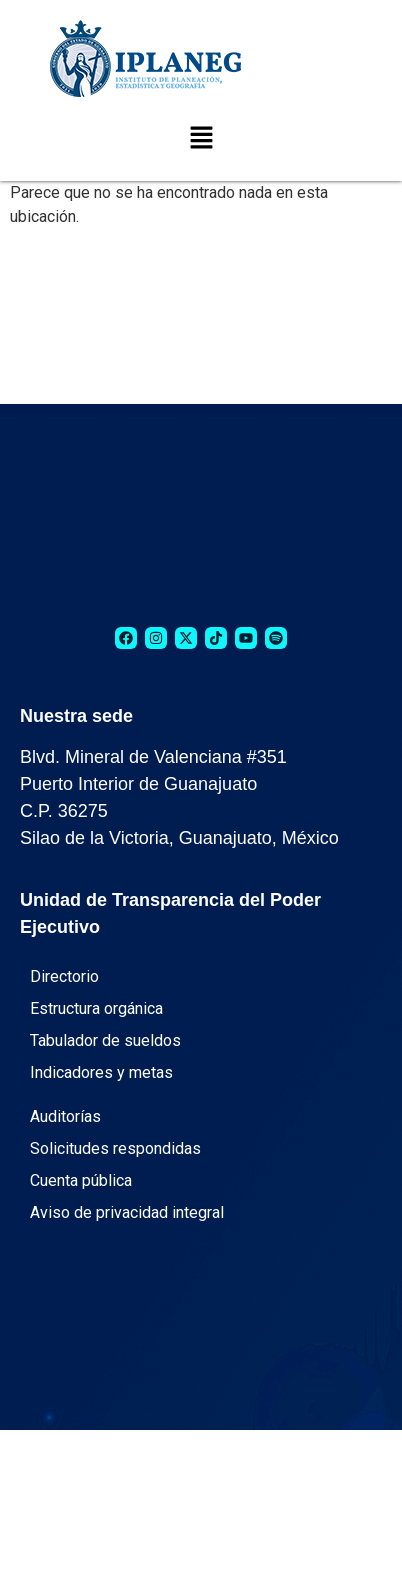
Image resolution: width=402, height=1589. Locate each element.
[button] (201, 139)
